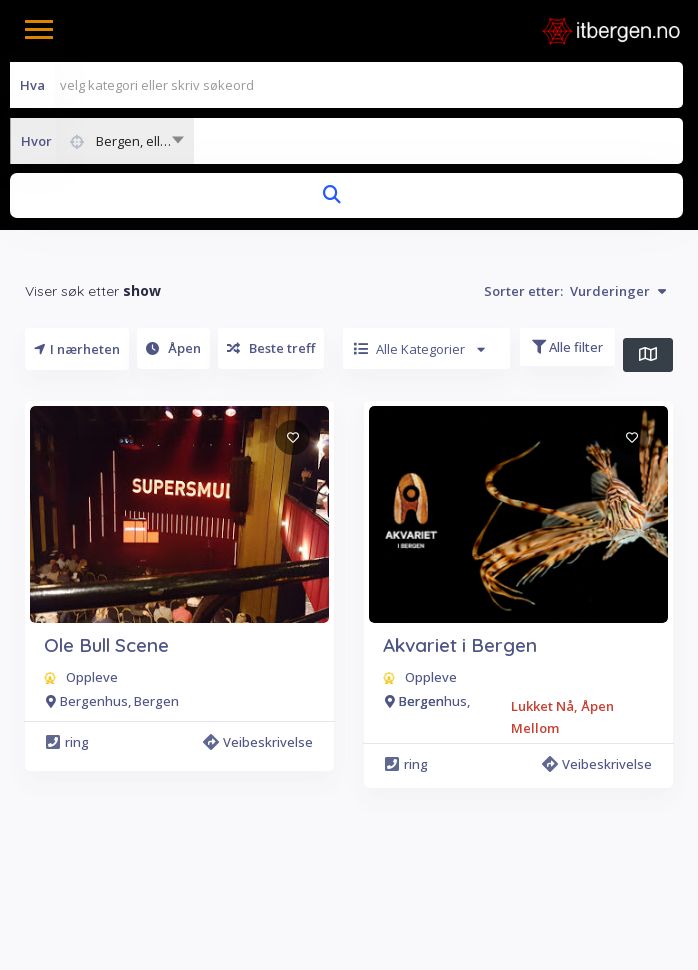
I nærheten (77, 349)
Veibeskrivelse (258, 742)
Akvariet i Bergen (460, 645)
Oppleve (92, 677)
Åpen (173, 348)
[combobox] (102, 141)
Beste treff (271, 348)
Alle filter (567, 347)
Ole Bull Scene (106, 645)
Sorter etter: (575, 291)
